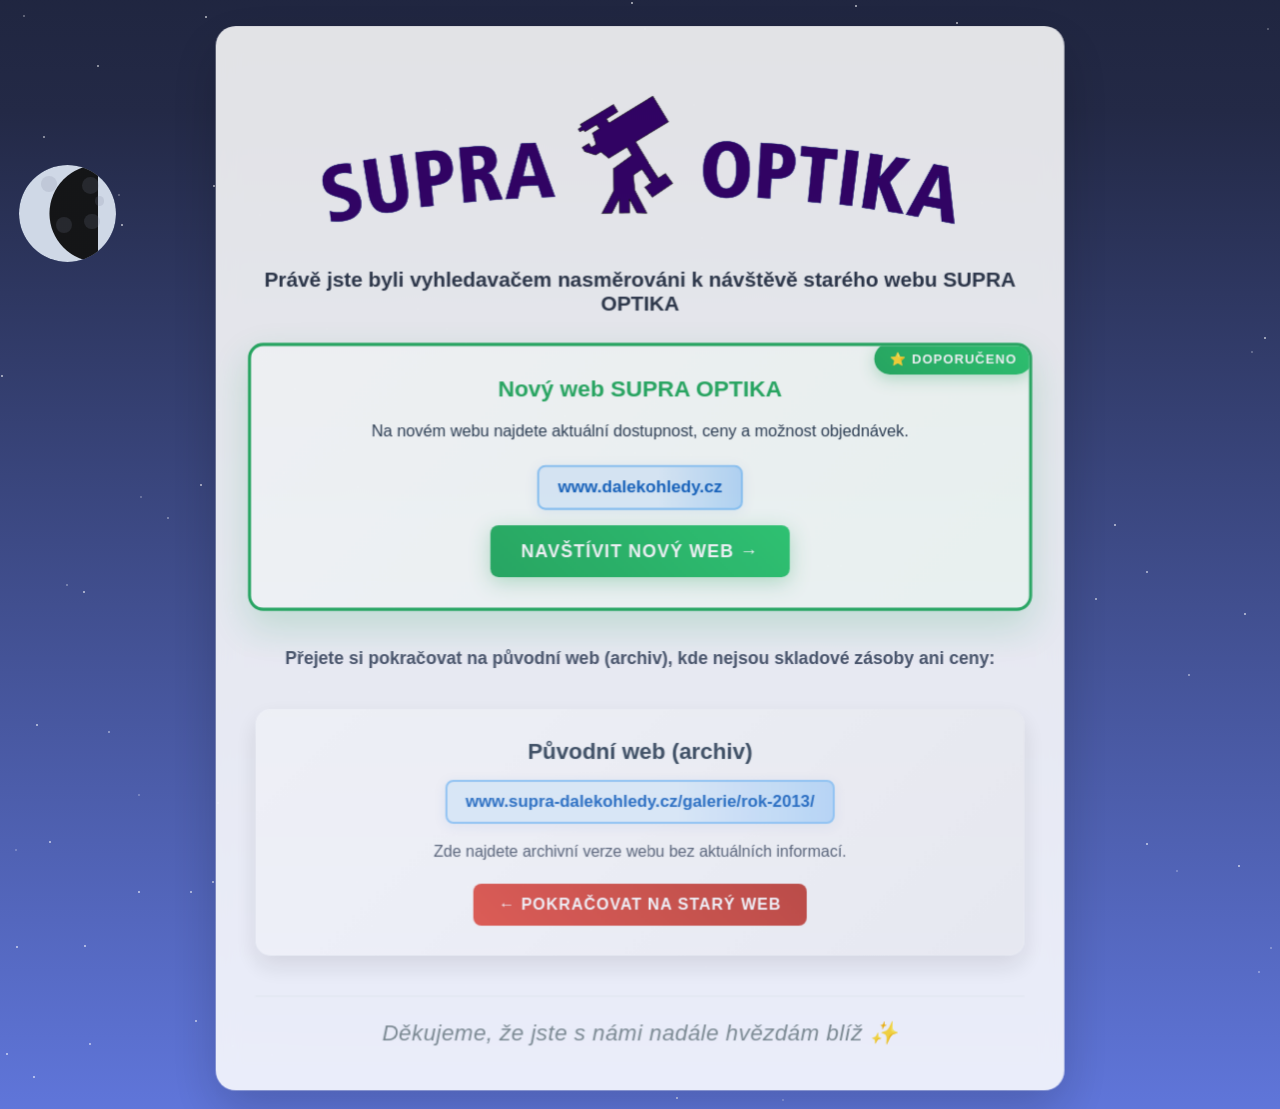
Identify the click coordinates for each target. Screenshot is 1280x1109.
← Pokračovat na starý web (640, 909)
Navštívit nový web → (639, 557)
